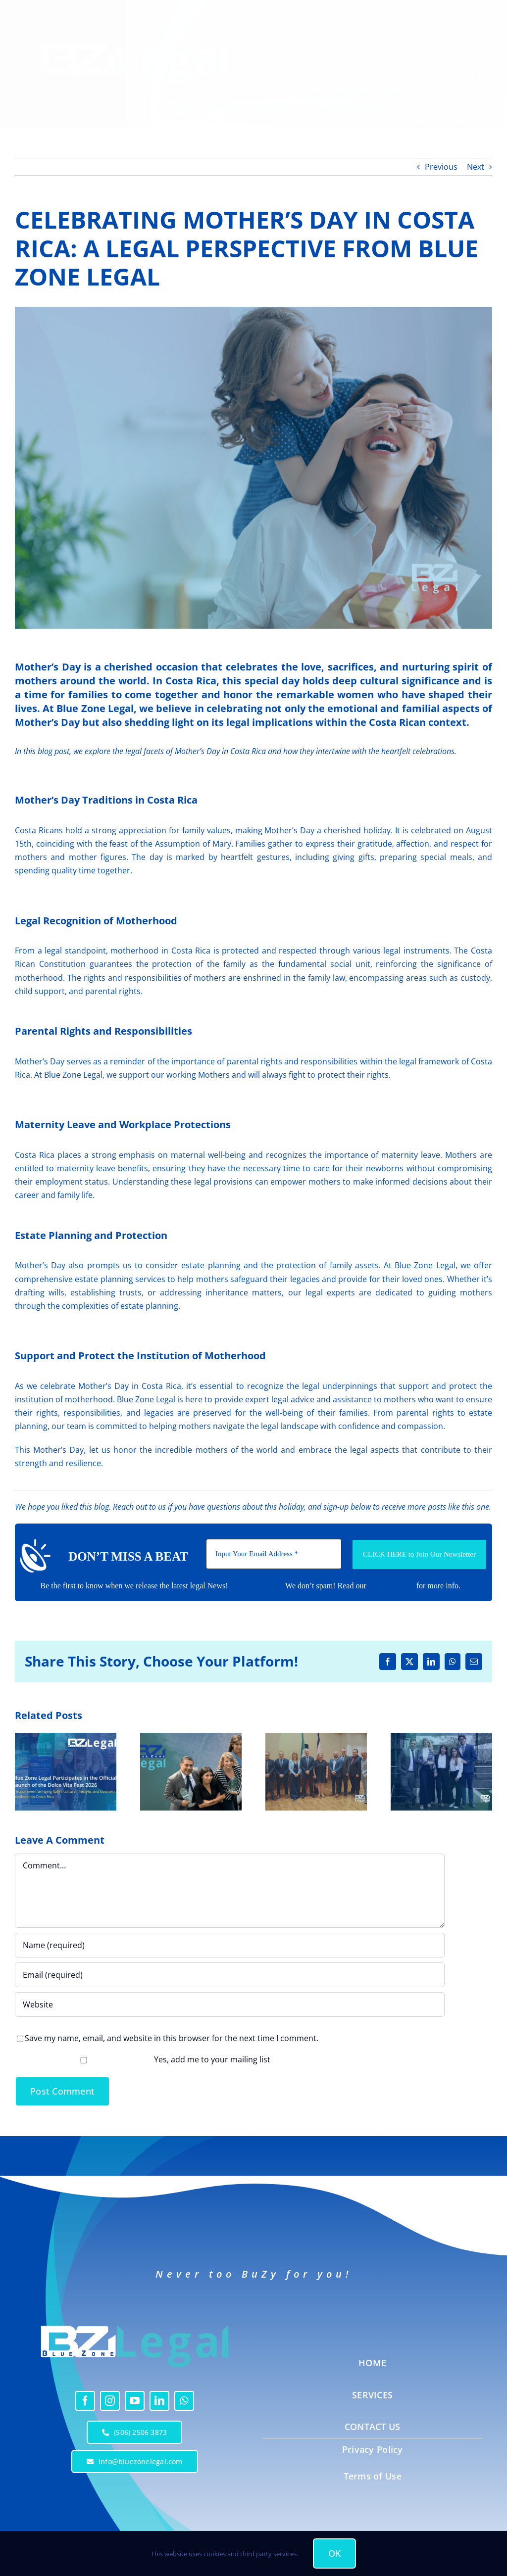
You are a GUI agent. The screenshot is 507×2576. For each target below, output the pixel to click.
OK (334, 2553)
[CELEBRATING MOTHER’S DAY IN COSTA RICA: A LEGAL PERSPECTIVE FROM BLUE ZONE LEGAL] (253, 468)
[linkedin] (159, 2401)
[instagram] (110, 2401)
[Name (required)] (230, 1945)
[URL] (230, 2004)
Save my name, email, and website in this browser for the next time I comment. (171, 2038)
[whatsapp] (184, 2401)
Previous (441, 166)
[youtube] (135, 2401)
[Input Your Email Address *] (274, 1554)
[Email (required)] (230, 1974)
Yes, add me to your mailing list (143, 2059)
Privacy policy (391, 1585)
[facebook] (85, 2401)
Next (475, 166)
